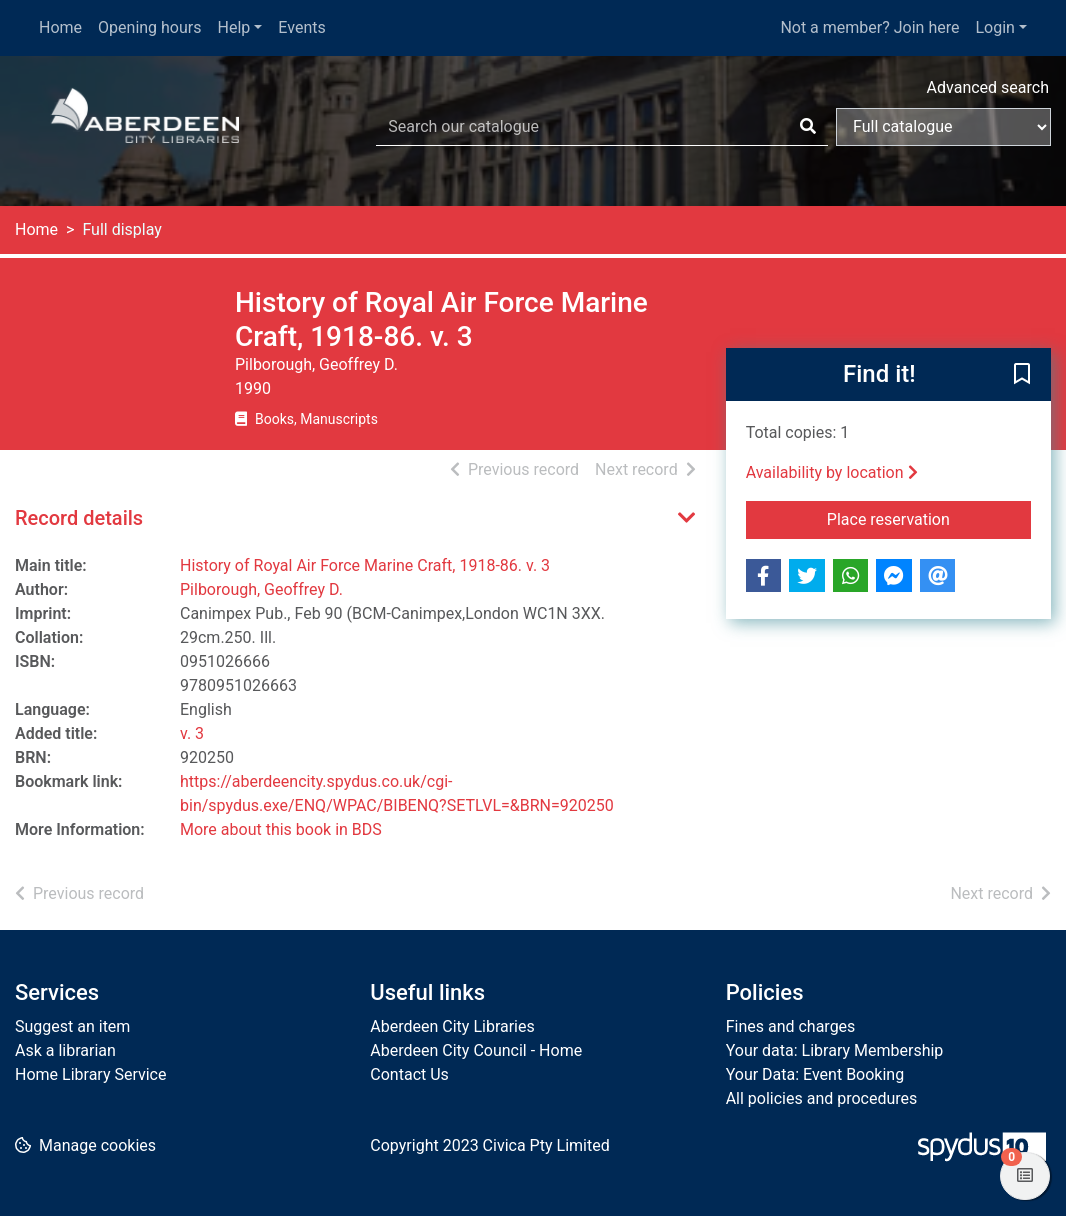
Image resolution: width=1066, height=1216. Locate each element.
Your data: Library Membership (835, 1050)
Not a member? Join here (869, 27)
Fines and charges (791, 1026)
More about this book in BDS (281, 829)
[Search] (808, 127)
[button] (1022, 376)
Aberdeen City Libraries (452, 1026)
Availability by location (832, 472)
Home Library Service (90, 1074)
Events (301, 27)
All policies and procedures (822, 1098)
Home (60, 27)
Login (994, 27)
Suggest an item (72, 1026)
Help (234, 27)
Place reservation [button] (929, 518)
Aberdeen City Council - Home (476, 1050)
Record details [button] (79, 518)
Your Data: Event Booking (815, 1074)
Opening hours (149, 27)
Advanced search (988, 87)
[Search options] (943, 127)
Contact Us (409, 1074)
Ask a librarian (65, 1050)
